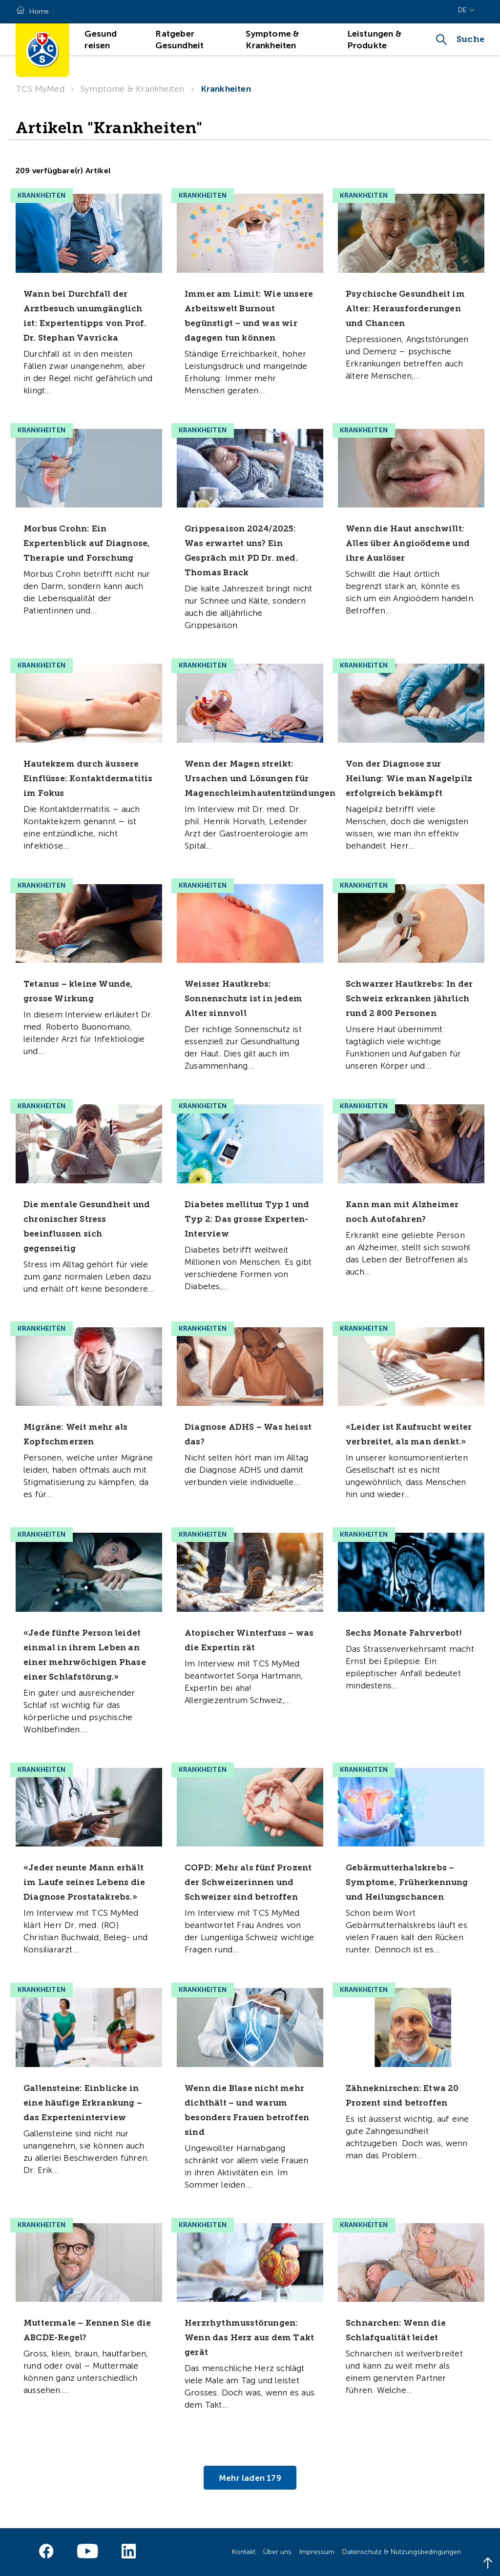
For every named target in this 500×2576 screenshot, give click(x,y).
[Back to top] (488, 2564)
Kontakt (243, 2552)
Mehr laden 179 (250, 2477)
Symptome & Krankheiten (132, 88)
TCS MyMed (40, 88)
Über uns (277, 2552)
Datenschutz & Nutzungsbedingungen (401, 2552)
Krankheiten (226, 88)
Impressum (316, 2552)
